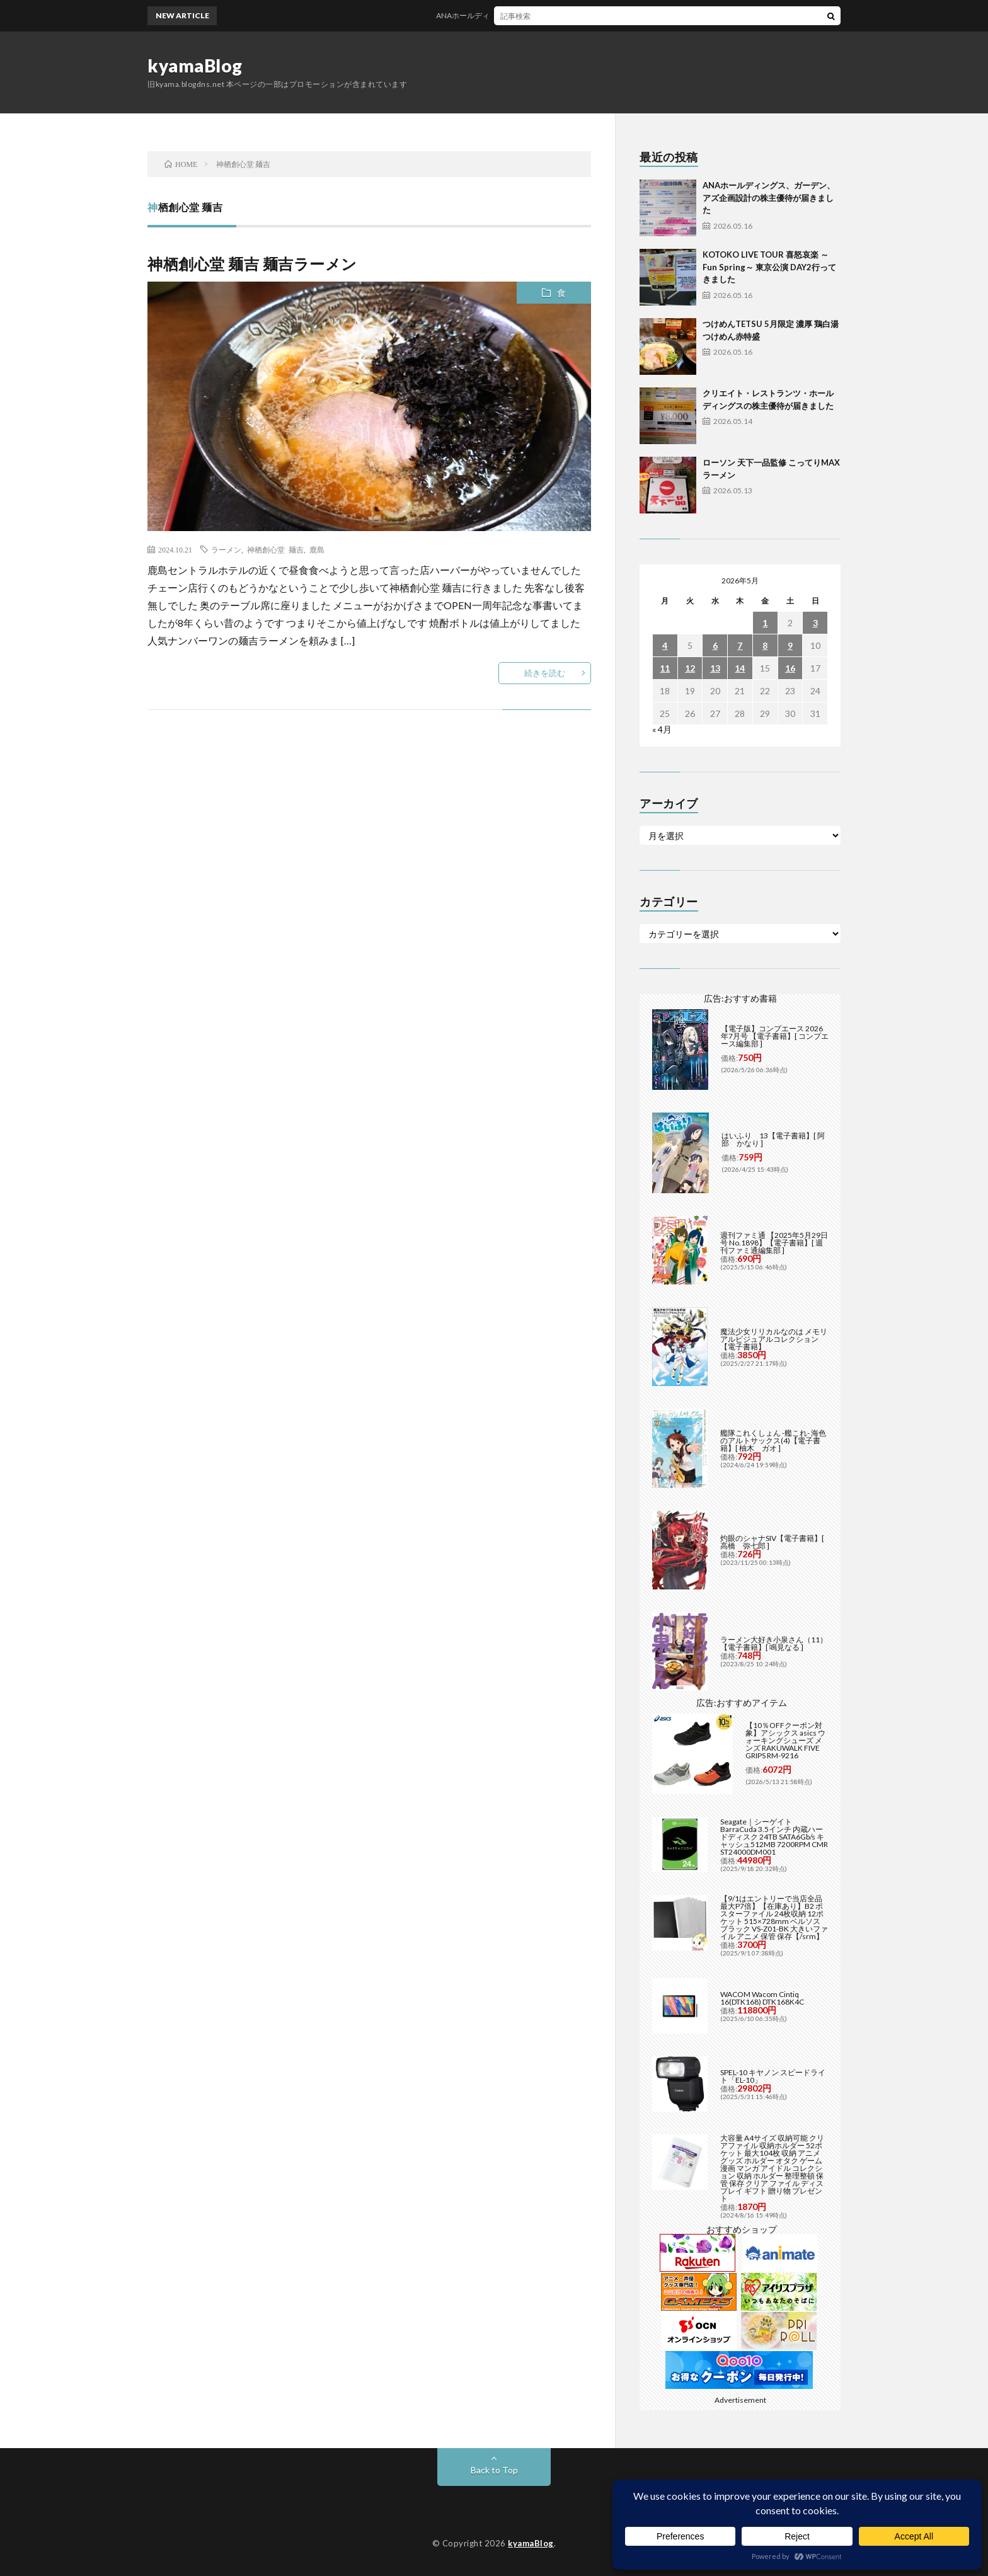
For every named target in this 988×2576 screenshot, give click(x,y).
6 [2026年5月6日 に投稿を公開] (715, 645)
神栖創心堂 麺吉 (275, 549)
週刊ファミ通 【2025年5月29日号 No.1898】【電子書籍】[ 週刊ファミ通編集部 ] (774, 1242)
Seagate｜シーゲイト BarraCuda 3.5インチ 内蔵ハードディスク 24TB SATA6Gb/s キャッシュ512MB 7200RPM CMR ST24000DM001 (774, 1837)
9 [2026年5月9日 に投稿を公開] (790, 645)
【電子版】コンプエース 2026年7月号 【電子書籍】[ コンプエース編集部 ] (775, 1036)
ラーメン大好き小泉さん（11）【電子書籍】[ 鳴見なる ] (773, 1643)
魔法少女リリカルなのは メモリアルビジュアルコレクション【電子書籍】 (773, 1339)
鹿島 (317, 549)
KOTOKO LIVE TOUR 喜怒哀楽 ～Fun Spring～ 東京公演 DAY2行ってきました (769, 266)
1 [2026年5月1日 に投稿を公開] (764, 622)
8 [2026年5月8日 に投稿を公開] (764, 645)
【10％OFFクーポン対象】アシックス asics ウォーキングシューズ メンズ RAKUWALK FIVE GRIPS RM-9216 (785, 1740)
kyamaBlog (195, 65)
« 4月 (662, 729)
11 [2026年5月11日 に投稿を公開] (665, 668)
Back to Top (494, 2469)
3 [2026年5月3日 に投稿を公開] (815, 622)
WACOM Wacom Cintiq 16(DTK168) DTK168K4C (762, 1997)
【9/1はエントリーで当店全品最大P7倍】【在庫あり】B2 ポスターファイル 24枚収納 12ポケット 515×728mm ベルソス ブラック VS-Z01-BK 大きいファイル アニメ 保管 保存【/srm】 (774, 1917)
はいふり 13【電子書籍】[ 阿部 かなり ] (773, 1139)
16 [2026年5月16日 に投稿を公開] (790, 668)
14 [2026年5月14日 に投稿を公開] (740, 668)
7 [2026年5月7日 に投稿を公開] (739, 645)
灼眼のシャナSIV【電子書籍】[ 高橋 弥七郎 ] (772, 1541)
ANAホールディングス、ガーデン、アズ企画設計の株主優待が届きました (572, 15)
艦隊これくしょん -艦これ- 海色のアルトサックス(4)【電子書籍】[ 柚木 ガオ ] (773, 1440)
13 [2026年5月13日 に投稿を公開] (715, 668)
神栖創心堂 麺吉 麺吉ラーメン (252, 264)
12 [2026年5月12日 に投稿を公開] (690, 668)
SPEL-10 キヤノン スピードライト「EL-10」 (772, 2076)
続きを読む (544, 673)
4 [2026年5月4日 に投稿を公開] (664, 645)
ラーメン (226, 549)
